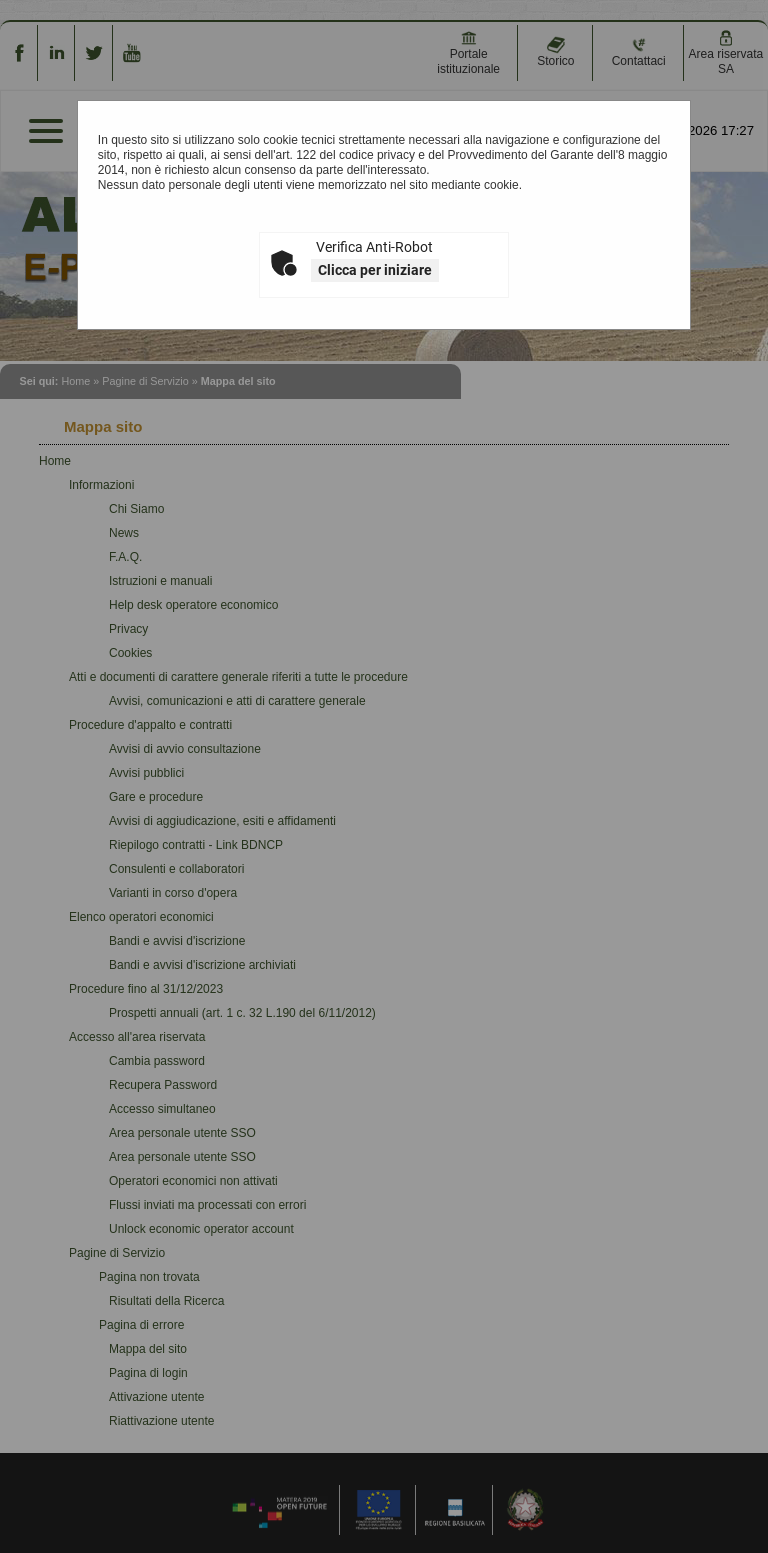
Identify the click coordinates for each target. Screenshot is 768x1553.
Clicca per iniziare (375, 270)
